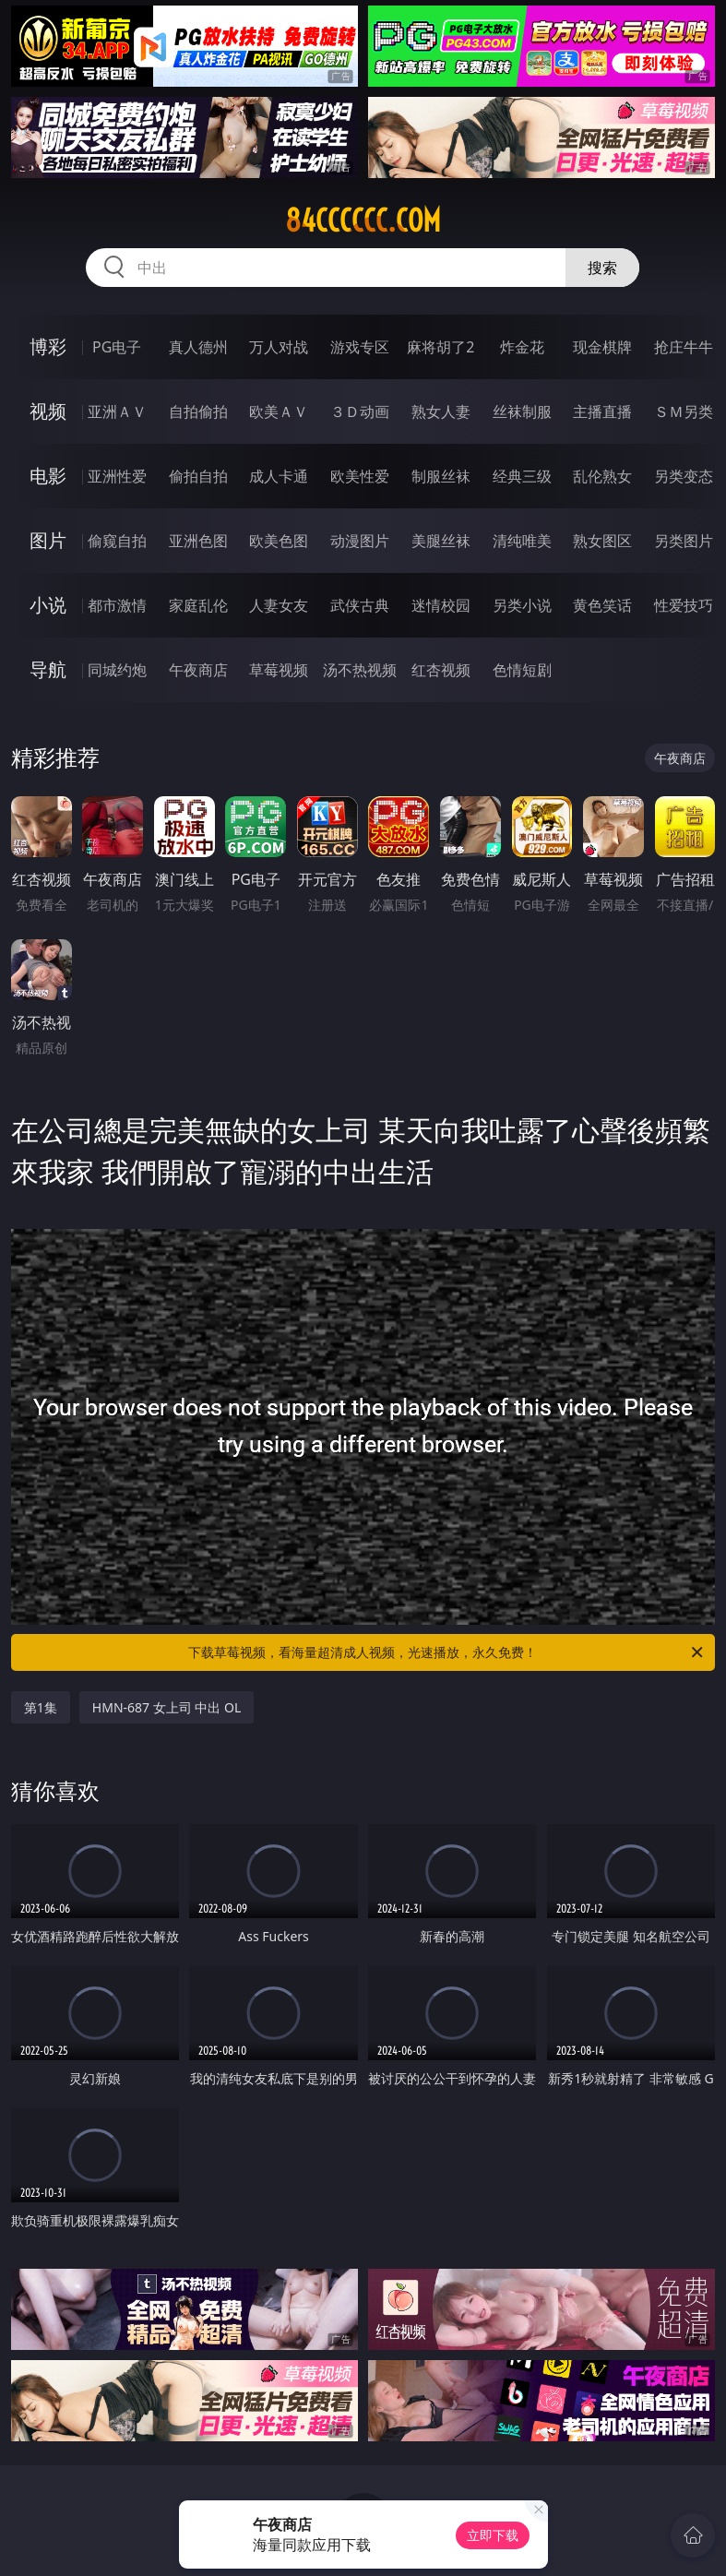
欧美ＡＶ (278, 411)
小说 (48, 604)
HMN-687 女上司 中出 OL (166, 1707)
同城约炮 (117, 670)
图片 (48, 540)
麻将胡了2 (440, 347)
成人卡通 (278, 476)
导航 (48, 669)
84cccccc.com (363, 220)
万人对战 (278, 347)
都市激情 (117, 605)
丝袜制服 (522, 411)
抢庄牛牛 (683, 347)
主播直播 (602, 411)
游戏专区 (359, 347)
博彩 (48, 346)
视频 (48, 411)
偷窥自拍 (117, 541)
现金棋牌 (602, 347)
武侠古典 (359, 605)
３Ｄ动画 (359, 411)
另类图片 (683, 541)
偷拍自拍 (198, 476)
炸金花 (522, 347)
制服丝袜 (440, 476)
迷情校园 (440, 605)
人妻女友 (278, 605)
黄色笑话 (602, 605)
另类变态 (683, 476)
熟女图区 (602, 541)
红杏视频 (440, 670)
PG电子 (116, 347)
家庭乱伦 (198, 605)
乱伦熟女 (602, 476)
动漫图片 (359, 541)
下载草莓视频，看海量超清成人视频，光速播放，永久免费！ (447, 1652)
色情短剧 (522, 670)
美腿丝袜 (440, 541)
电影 (48, 475)
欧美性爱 (359, 476)
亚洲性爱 (117, 476)
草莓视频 (278, 670)
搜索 (602, 267)
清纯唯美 (522, 541)
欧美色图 (278, 541)
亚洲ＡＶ (117, 411)
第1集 (40, 1707)
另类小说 (522, 605)
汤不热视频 (360, 670)
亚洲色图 (198, 541)
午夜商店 (198, 670)
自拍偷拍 (198, 411)
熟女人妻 (440, 411)
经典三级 (522, 476)
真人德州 (198, 347)
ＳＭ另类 (683, 411)
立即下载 (492, 2535)
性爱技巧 (683, 605)
